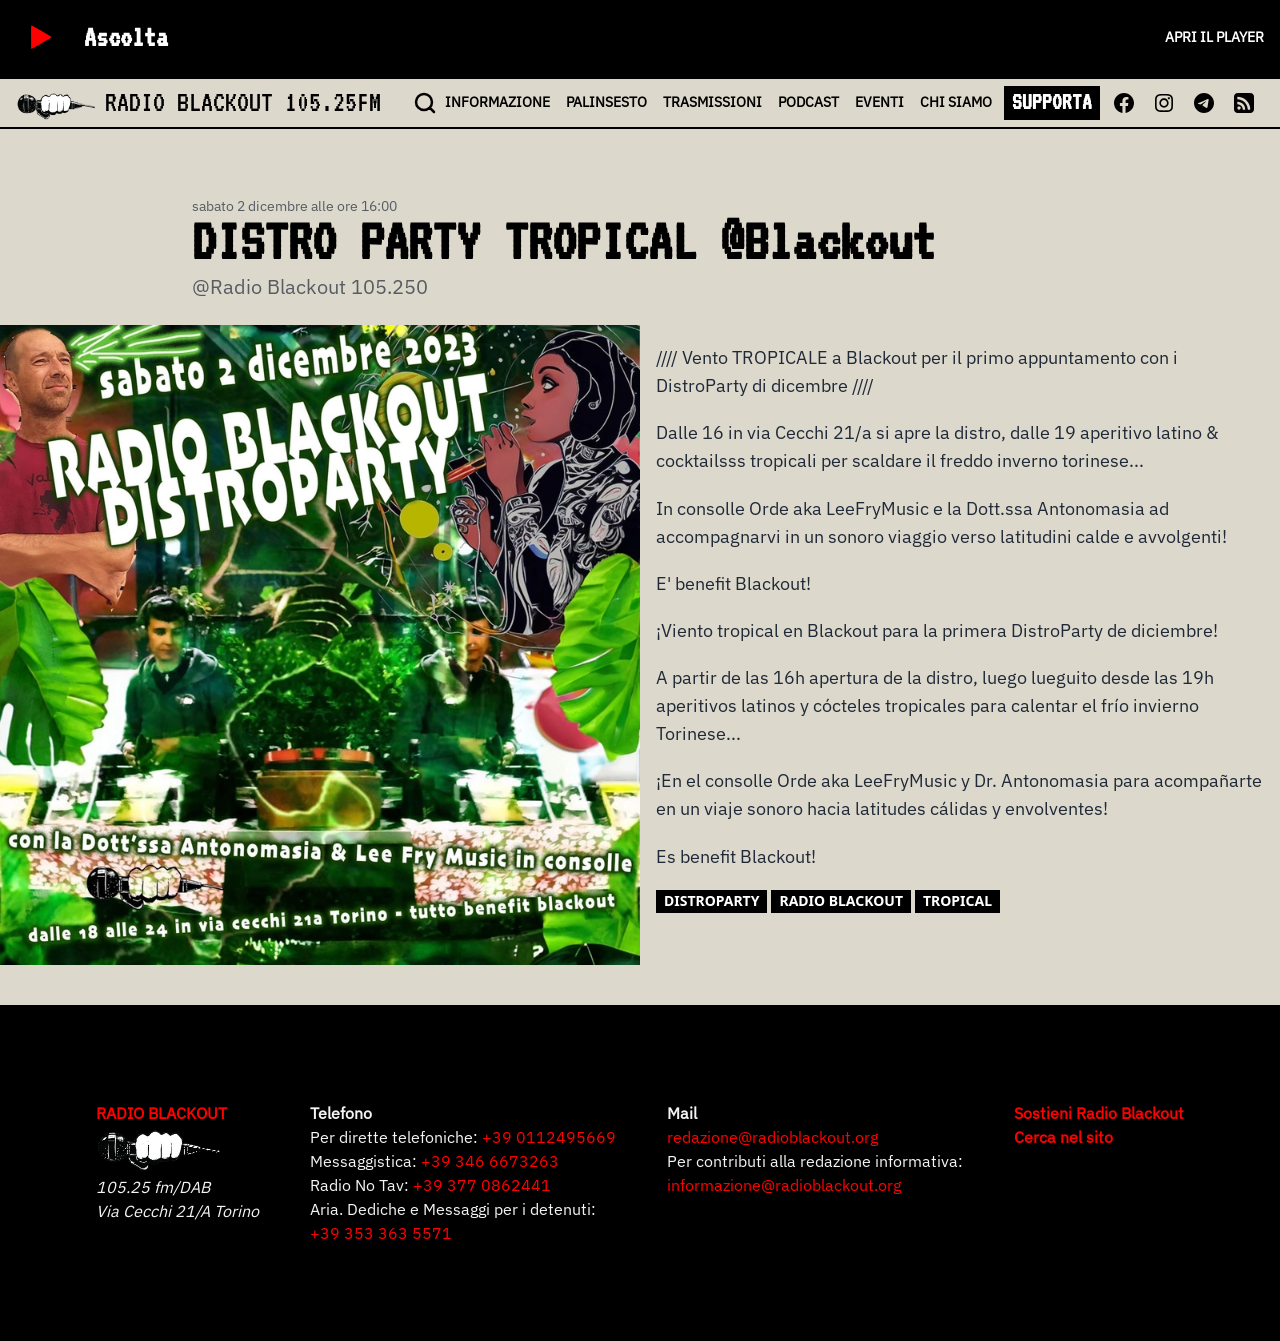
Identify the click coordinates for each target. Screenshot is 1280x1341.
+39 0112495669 (549, 1137)
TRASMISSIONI (712, 102)
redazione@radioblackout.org (772, 1137)
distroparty (711, 900)
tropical (957, 900)
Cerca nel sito (1063, 1137)
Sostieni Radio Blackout (1099, 1113)
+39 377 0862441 (482, 1185)
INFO (497, 102)
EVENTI (879, 102)
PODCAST (808, 102)
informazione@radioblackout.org (784, 1185)
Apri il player (1214, 37)
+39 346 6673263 (490, 1161)
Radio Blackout (841, 900)
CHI (956, 102)
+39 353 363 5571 (381, 1233)
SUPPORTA (1052, 102)
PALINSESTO (606, 102)
